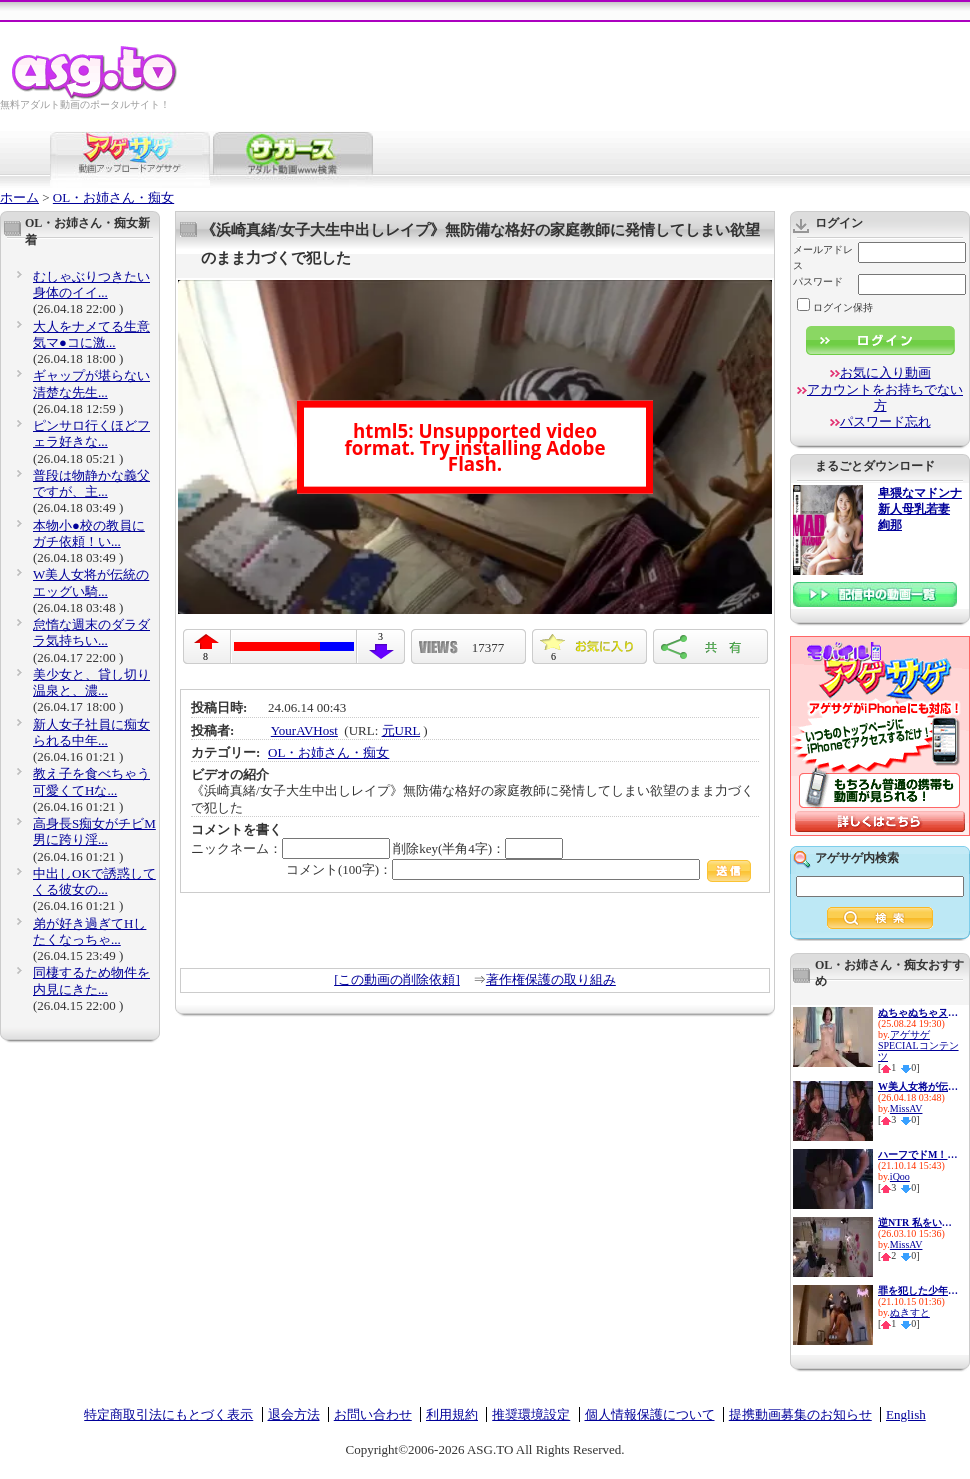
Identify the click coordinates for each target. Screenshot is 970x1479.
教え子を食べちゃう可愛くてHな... (91, 781)
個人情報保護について (650, 1414)
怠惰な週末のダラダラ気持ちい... (91, 632)
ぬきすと (910, 1312)
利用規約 (452, 1414)
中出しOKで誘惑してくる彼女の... (94, 881)
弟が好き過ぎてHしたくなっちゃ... (89, 931)
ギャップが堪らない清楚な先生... (91, 383)
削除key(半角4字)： (478, 848)
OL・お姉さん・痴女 (113, 197)
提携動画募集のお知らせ (800, 1414)
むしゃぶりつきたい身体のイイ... (91, 284)
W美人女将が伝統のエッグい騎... (91, 582)
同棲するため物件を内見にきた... (91, 980)
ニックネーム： (290, 848)
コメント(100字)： (518, 869)
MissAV (906, 1108)
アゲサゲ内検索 (857, 858)
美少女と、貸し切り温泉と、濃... (91, 682)
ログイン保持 (835, 307)
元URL (401, 730)
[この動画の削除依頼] (397, 979)
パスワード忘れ (885, 421)
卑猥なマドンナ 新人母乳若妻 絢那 (920, 509)
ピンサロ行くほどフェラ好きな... (91, 433)
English (906, 1414)
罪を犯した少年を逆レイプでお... (918, 1290)
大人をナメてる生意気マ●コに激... (91, 334)
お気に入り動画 (885, 372)
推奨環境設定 (531, 1414)
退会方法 (294, 1414)
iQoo (900, 1176)
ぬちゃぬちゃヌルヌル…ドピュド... (918, 1012)
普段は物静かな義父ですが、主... (91, 483)
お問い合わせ (373, 1414)
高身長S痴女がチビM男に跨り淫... (94, 831)
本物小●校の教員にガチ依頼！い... (89, 533)
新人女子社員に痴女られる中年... (91, 732)
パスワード (818, 281)
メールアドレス (823, 257)
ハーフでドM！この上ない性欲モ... (918, 1154)
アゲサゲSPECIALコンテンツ (918, 1045)
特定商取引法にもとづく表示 (168, 1414)
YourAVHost (304, 730)
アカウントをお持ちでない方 (885, 397)
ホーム (19, 197)
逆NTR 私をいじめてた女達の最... (918, 1222)
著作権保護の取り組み (551, 979)
